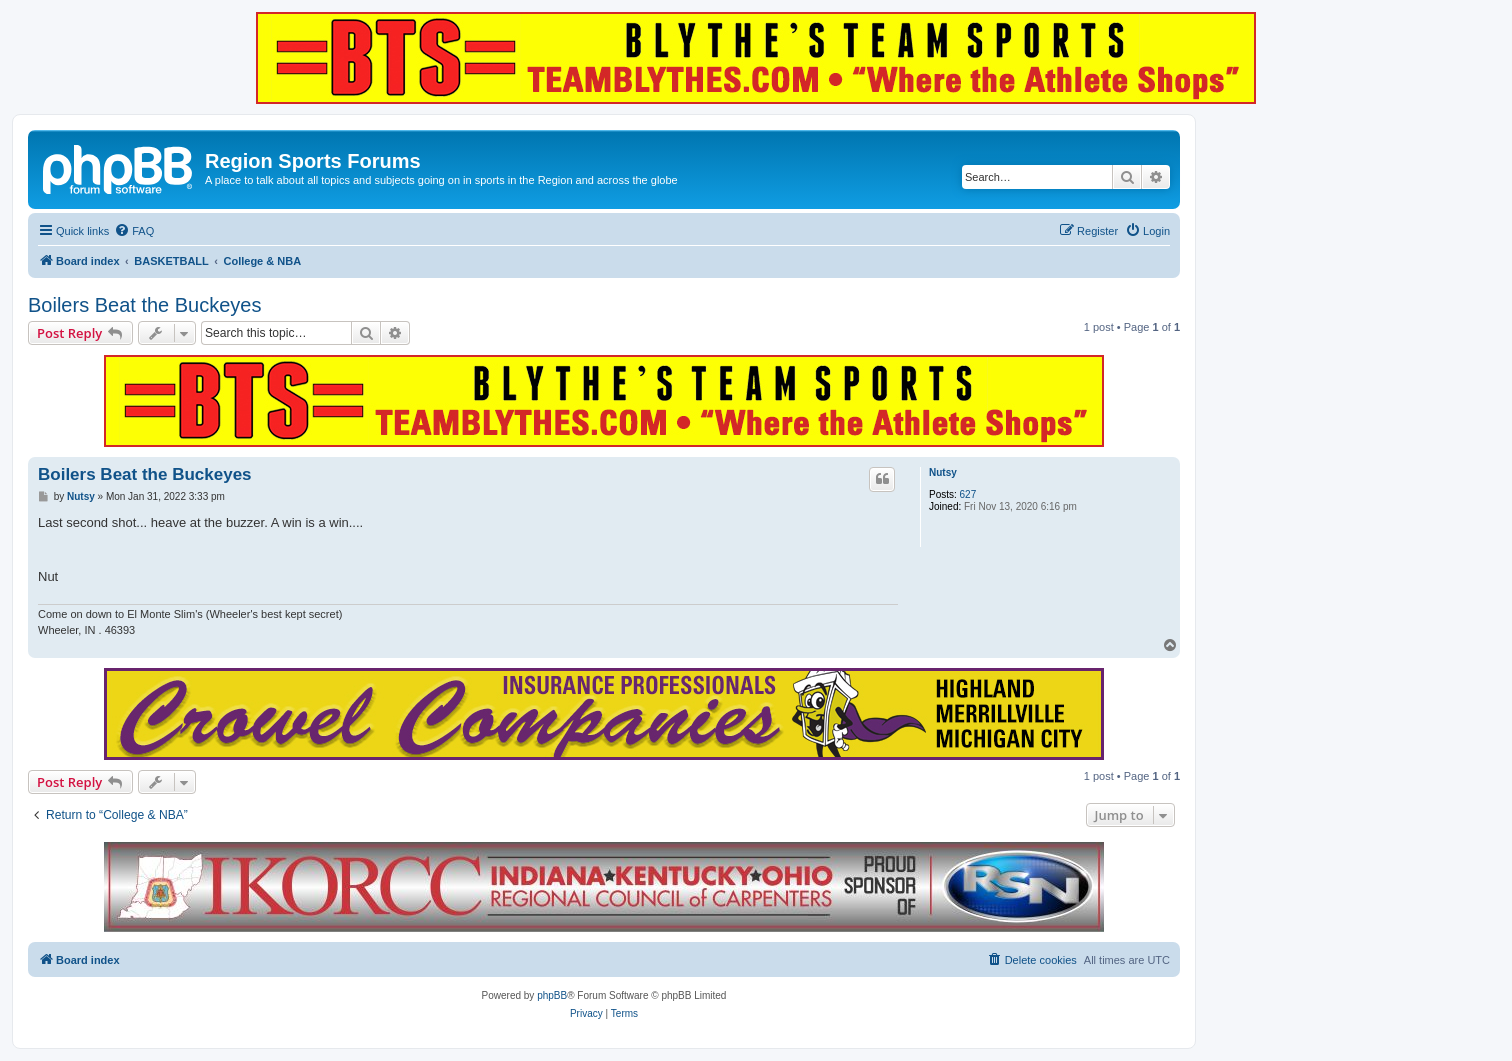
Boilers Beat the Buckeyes (144, 305)
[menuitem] (134, 231)
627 (968, 494)
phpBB (552, 995)
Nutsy (943, 472)
